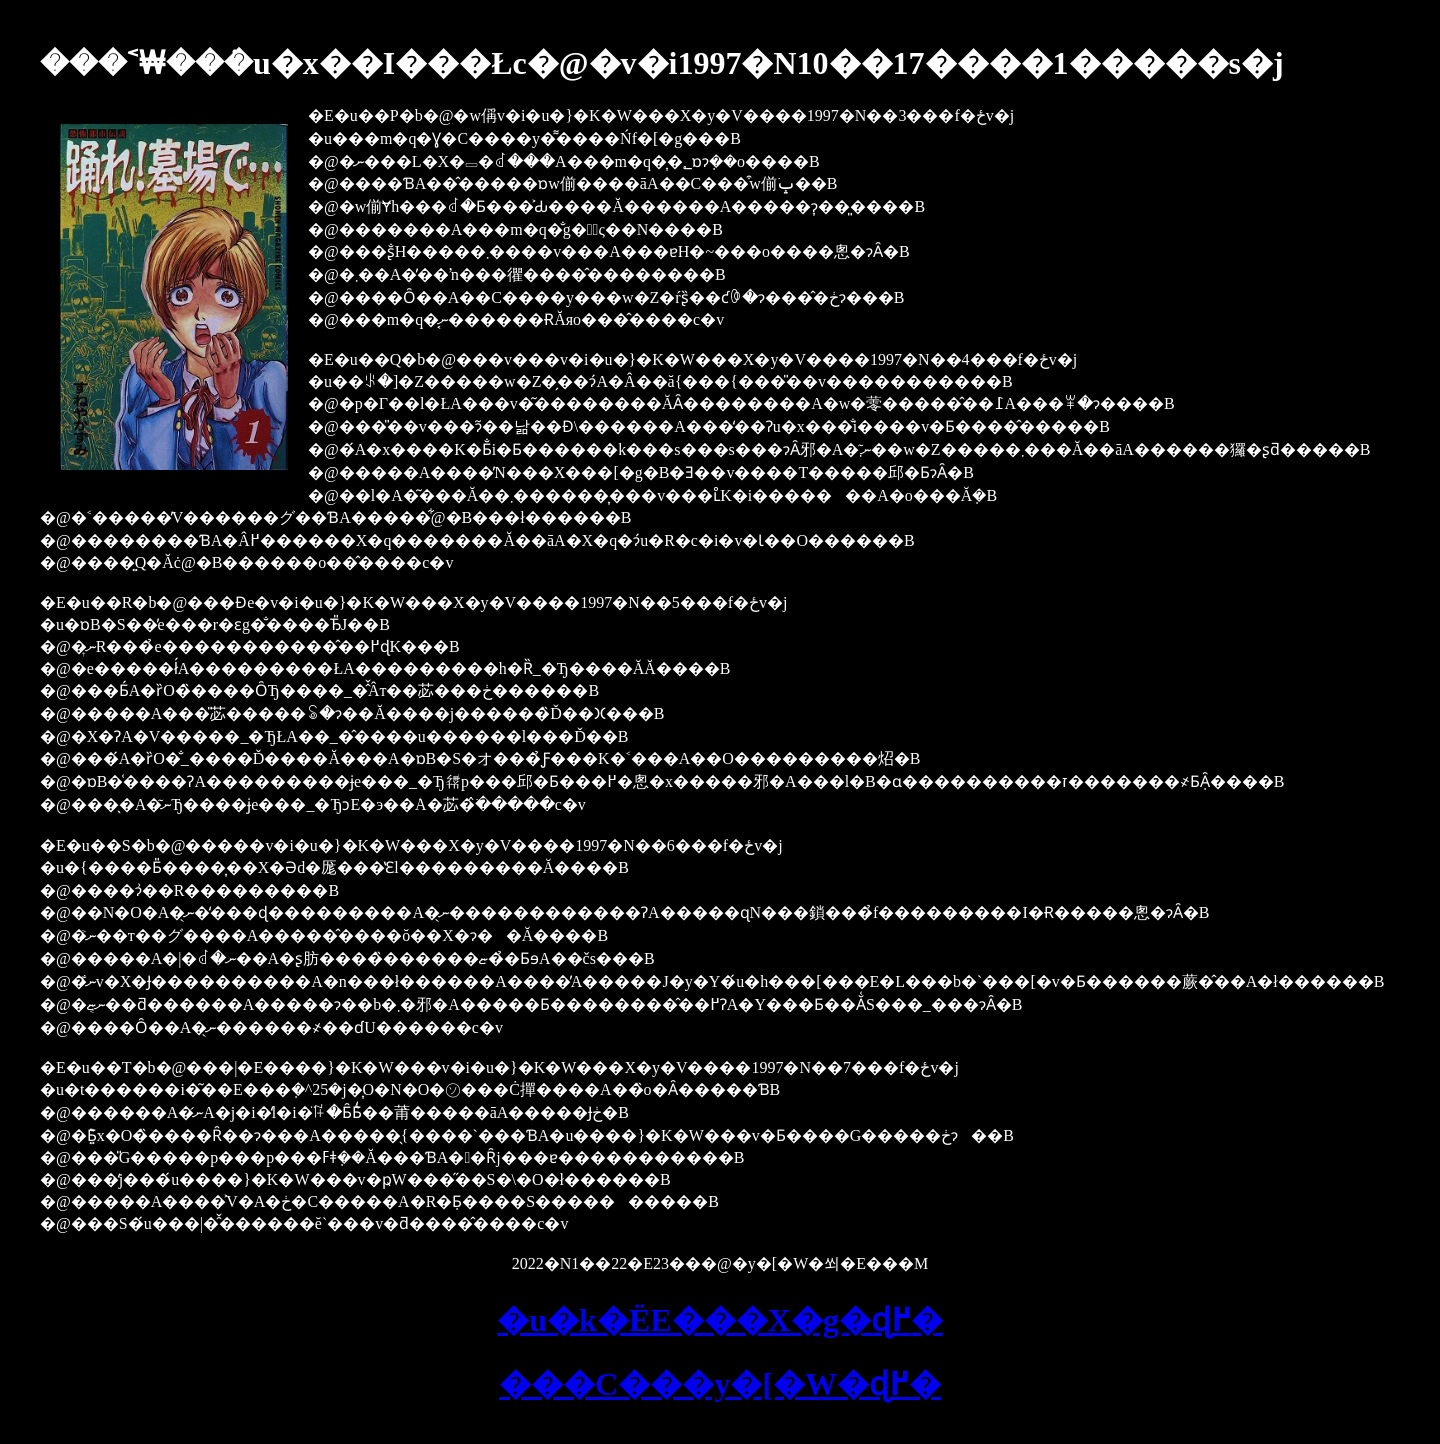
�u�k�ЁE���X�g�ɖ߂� (719, 1320)
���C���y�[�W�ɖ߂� (720, 1384)
